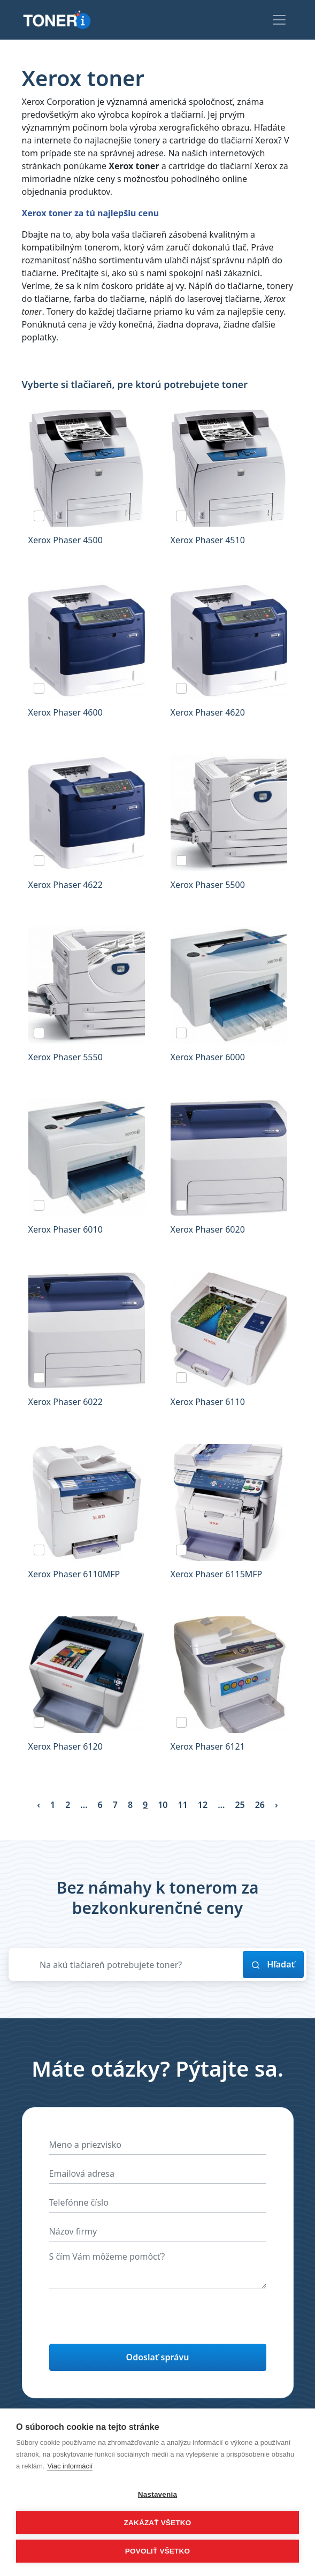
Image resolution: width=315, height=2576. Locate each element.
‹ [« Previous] (38, 1805)
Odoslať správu (157, 2357)
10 (162, 1805)
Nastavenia (157, 2494)
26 (260, 1805)
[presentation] (130, 2318)
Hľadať (273, 1964)
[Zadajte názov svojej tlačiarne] (138, 1964)
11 (183, 1805)
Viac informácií (70, 2466)
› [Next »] (276, 1805)
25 (239, 1805)
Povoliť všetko (157, 2551)
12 (203, 1805)
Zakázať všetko (157, 2523)
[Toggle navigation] (279, 20)
